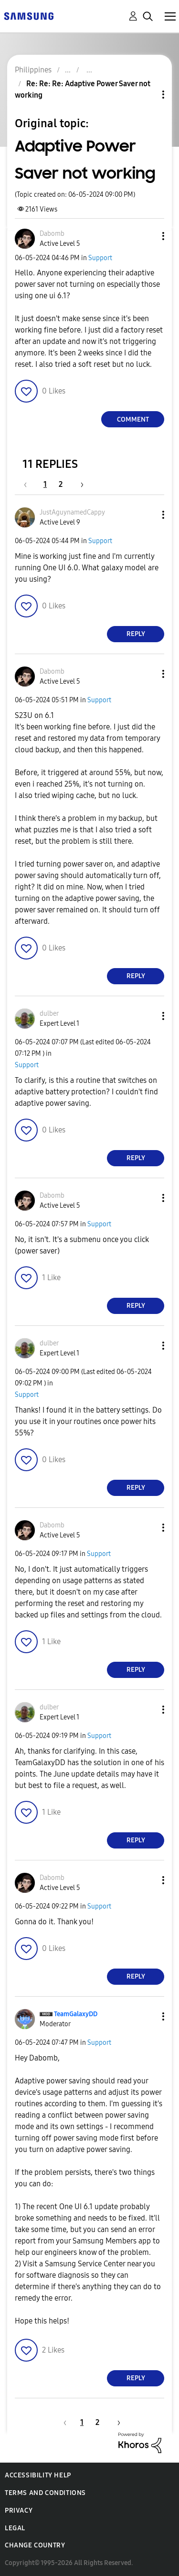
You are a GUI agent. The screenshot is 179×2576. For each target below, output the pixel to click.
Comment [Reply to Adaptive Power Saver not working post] (133, 419)
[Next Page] (79, 484)
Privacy (18, 2510)
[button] (147, 236)
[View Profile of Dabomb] (52, 234)
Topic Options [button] (147, 94)
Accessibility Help (38, 2475)
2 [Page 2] (61, 484)
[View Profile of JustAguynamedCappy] (72, 512)
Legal (15, 2528)
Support (100, 258)
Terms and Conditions (45, 2493)
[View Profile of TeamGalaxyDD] (75, 2014)
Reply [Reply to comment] (135, 634)
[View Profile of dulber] (49, 1014)
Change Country (35, 2545)
